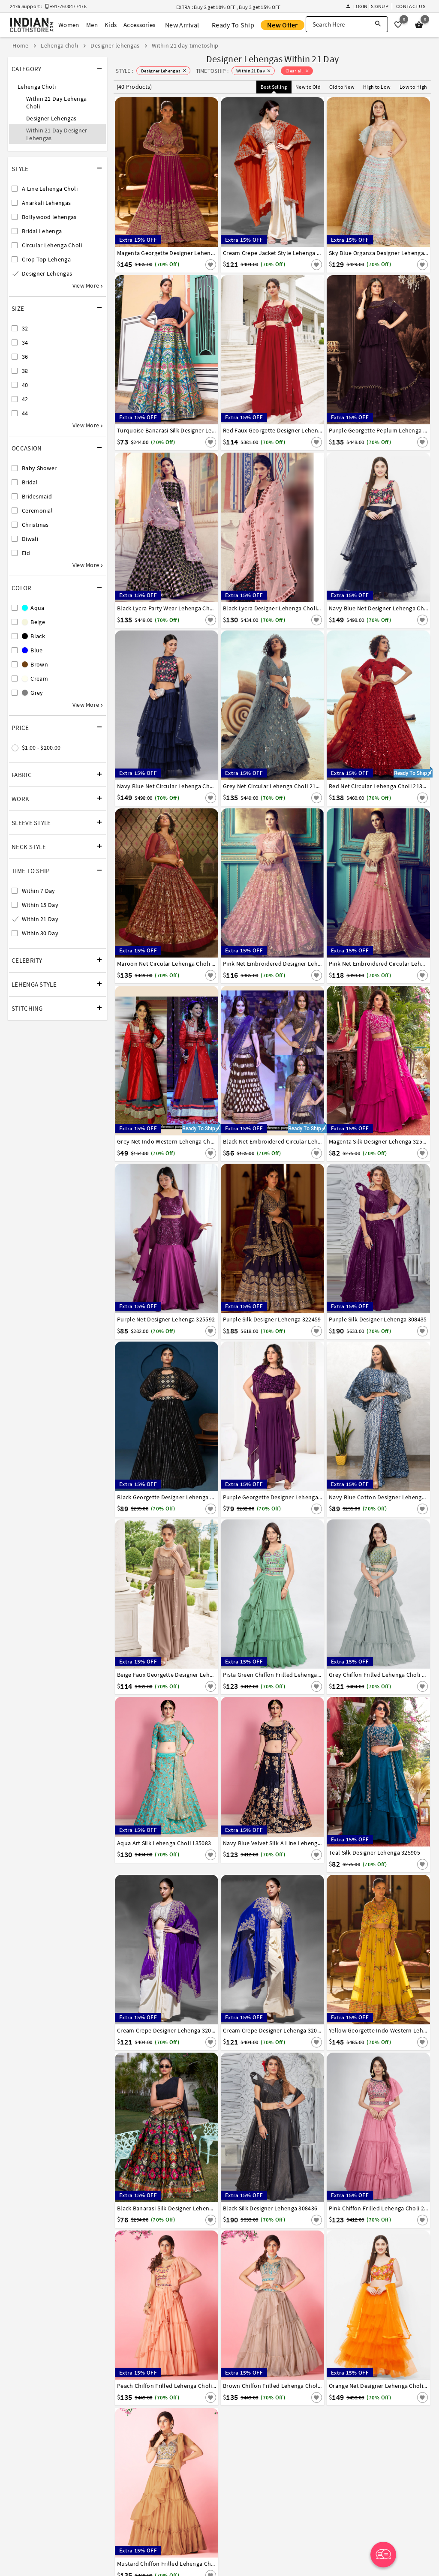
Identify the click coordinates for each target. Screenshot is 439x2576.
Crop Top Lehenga (46, 259)
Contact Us (410, 6)
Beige (33, 622)
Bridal (30, 482)
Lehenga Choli (37, 86)
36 (25, 356)
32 (25, 328)
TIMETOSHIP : (212, 71)
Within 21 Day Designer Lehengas (56, 134)
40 (25, 385)
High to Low (377, 87)
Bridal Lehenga (42, 231)
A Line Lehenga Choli (50, 188)
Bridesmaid (37, 496)
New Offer (282, 25)
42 (25, 399)
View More (87, 285)
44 (25, 413)
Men (92, 25)
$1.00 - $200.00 (41, 747)
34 (25, 342)
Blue (32, 650)
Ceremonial (37, 510)
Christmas (35, 524)
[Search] (378, 24)
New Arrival (182, 25)
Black (33, 636)
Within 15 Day (40, 905)
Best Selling (274, 87)
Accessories (139, 25)
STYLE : (124, 71)
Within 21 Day (40, 919)
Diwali (30, 539)
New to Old (308, 87)
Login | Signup (367, 6)
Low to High (413, 87)
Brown (35, 664)
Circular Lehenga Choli (52, 245)
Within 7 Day (38, 891)
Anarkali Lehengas (46, 203)
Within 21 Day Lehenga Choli (56, 102)
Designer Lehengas (51, 118)
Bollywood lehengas (49, 217)
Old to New (342, 87)
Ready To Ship (233, 25)
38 (25, 371)
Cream (35, 678)
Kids (111, 25)
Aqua (33, 608)
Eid (26, 553)
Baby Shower (39, 468)
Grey (32, 693)
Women (68, 25)
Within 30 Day (40, 933)
